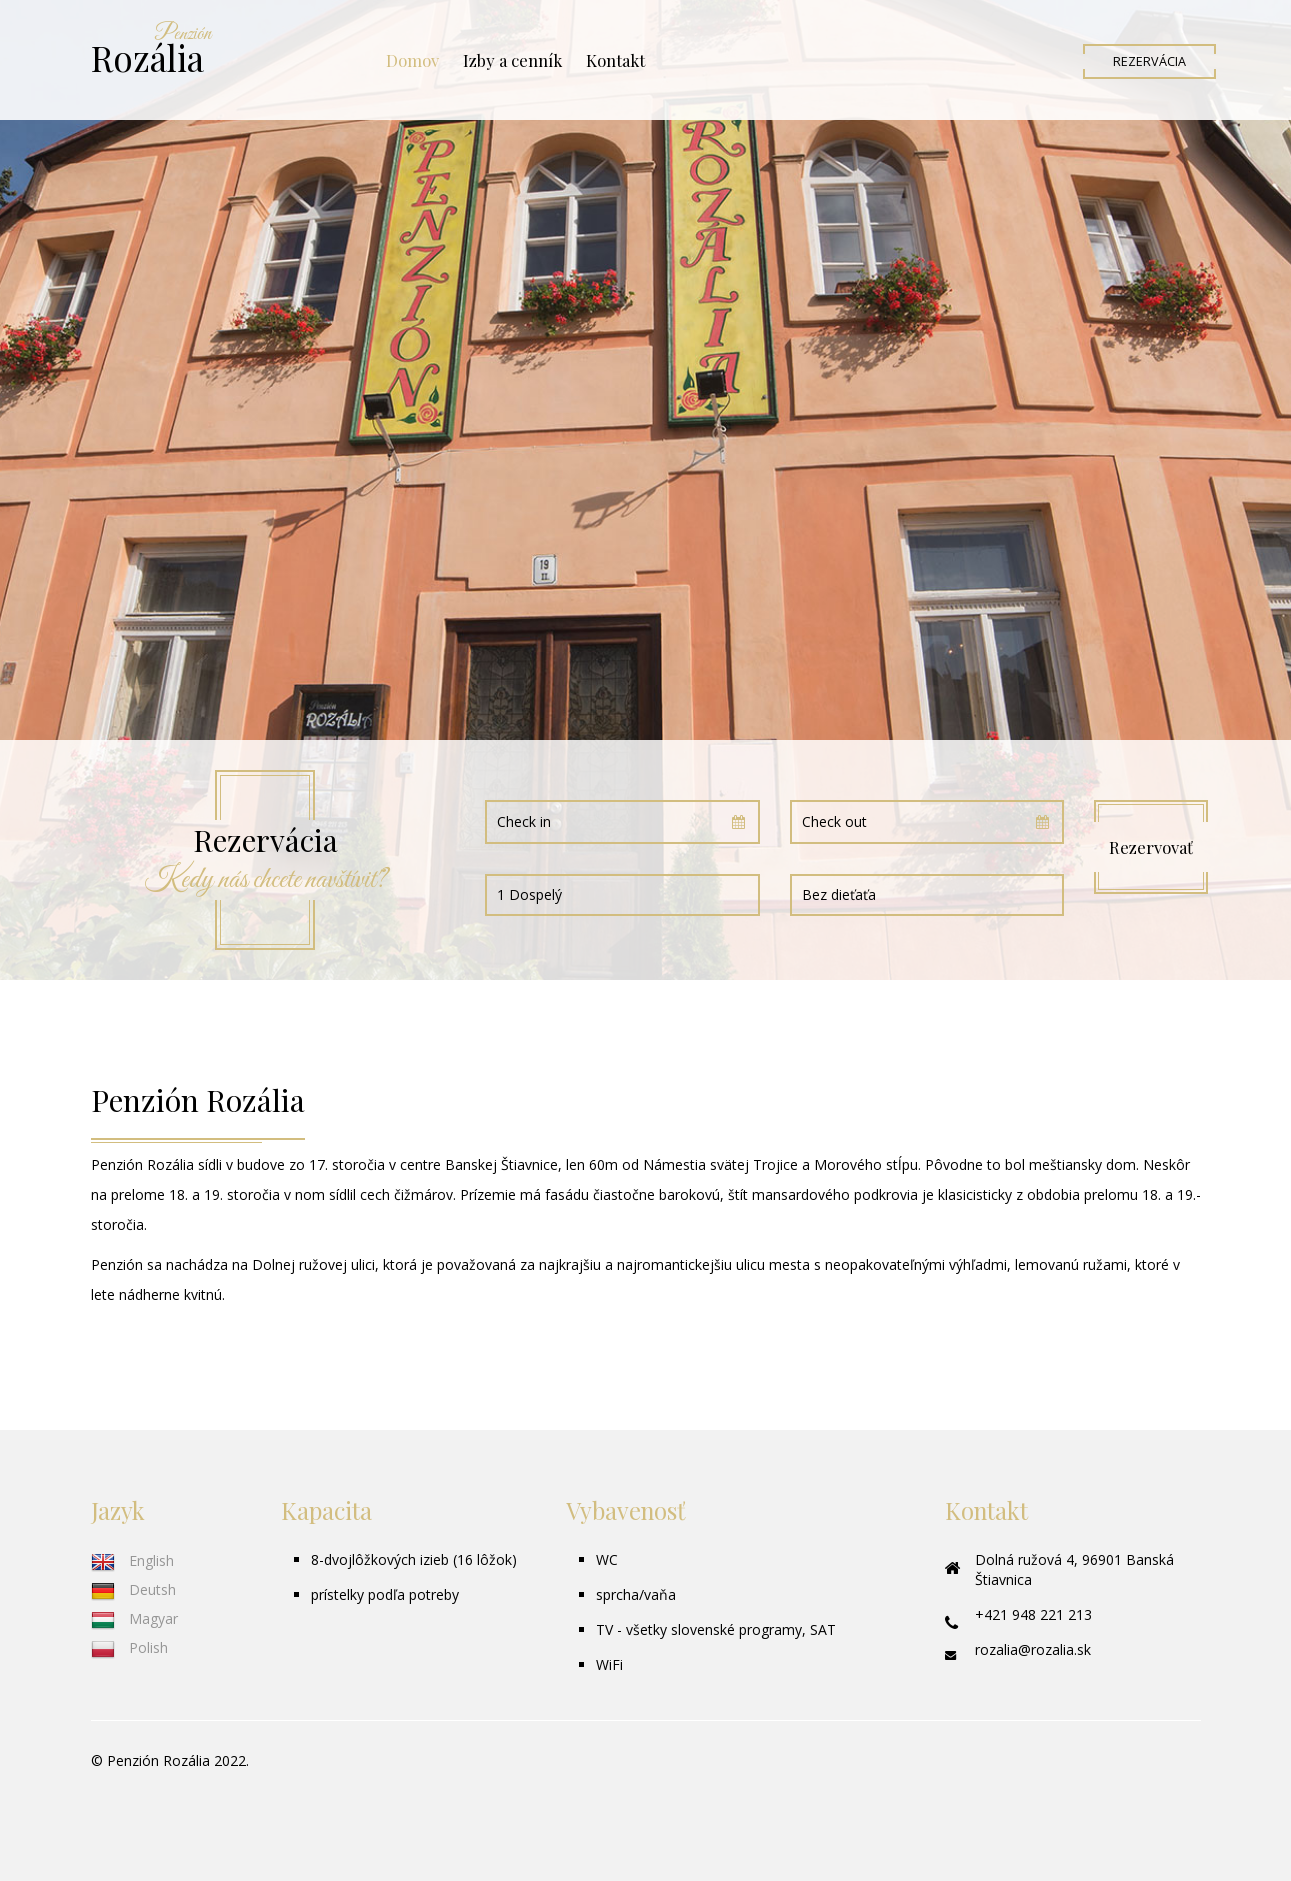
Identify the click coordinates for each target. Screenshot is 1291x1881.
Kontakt (615, 60)
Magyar (134, 1618)
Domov (412, 60)
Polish (129, 1647)
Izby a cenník (512, 60)
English (132, 1560)
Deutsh (133, 1589)
